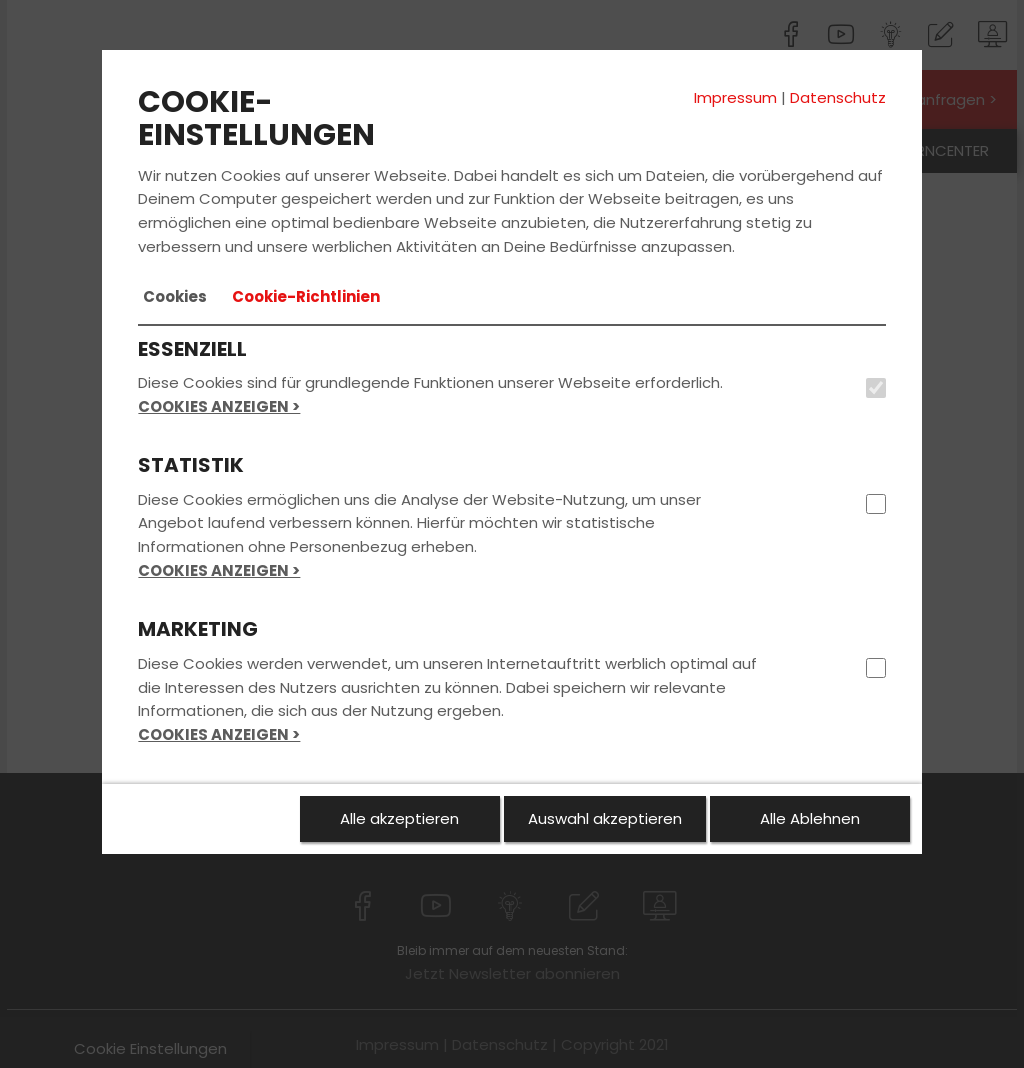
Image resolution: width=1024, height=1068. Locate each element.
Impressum (735, 97)
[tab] (175, 297)
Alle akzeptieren (399, 818)
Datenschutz (838, 97)
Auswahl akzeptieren (605, 818)
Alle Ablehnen (810, 818)
